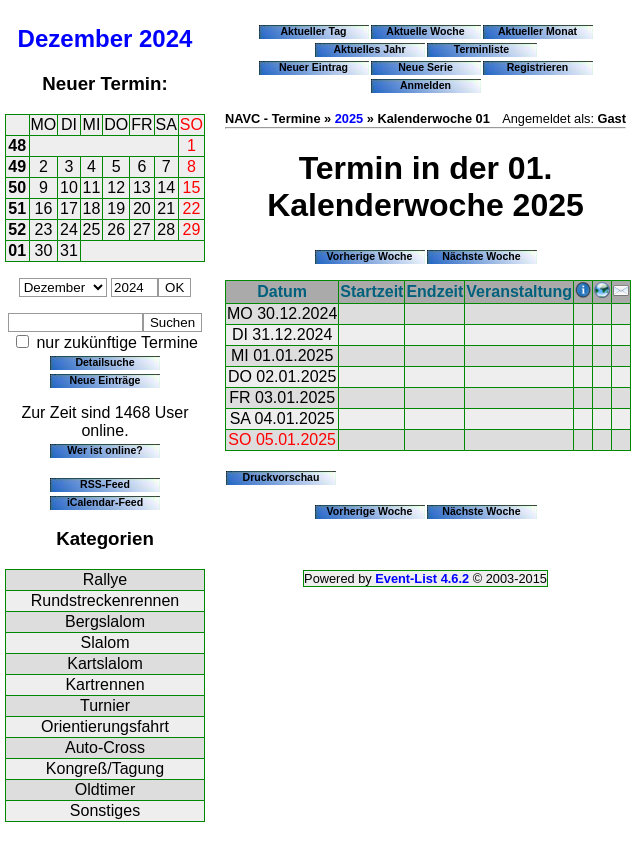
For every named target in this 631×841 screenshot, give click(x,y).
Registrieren (538, 67)
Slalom (105, 642)
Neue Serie (425, 67)
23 (44, 229)
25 (92, 229)
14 (166, 187)
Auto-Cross (105, 747)
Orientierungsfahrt (105, 726)
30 (44, 250)
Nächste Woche (481, 256)
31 (69, 250)
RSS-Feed (105, 484)
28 (166, 229)
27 (142, 229)
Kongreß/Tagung (105, 768)
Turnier (105, 705)
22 (192, 208)
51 (17, 208)
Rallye (105, 579)
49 (17, 166)
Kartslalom (105, 663)
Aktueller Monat (537, 31)
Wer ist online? (104, 450)
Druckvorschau (281, 477)
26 (116, 229)
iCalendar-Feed (105, 502)
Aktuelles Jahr (369, 49)
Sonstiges (105, 810)
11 (92, 187)
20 (142, 208)
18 (92, 208)
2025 (349, 118)
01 (17, 250)
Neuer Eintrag (313, 67)
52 (17, 229)
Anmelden (425, 85)
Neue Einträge (105, 380)
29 (192, 229)
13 (142, 187)
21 (166, 208)
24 (69, 229)
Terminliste (481, 49)
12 (116, 187)
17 (69, 208)
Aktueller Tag (313, 31)
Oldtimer (105, 789)
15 (192, 187)
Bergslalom (105, 621)
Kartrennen (104, 684)
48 (17, 145)
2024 (165, 38)
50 (17, 187)
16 (44, 208)
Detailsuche (104, 362)
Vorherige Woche (370, 256)
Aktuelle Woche (425, 31)
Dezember (75, 38)
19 (116, 208)
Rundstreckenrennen (105, 600)
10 (69, 187)
